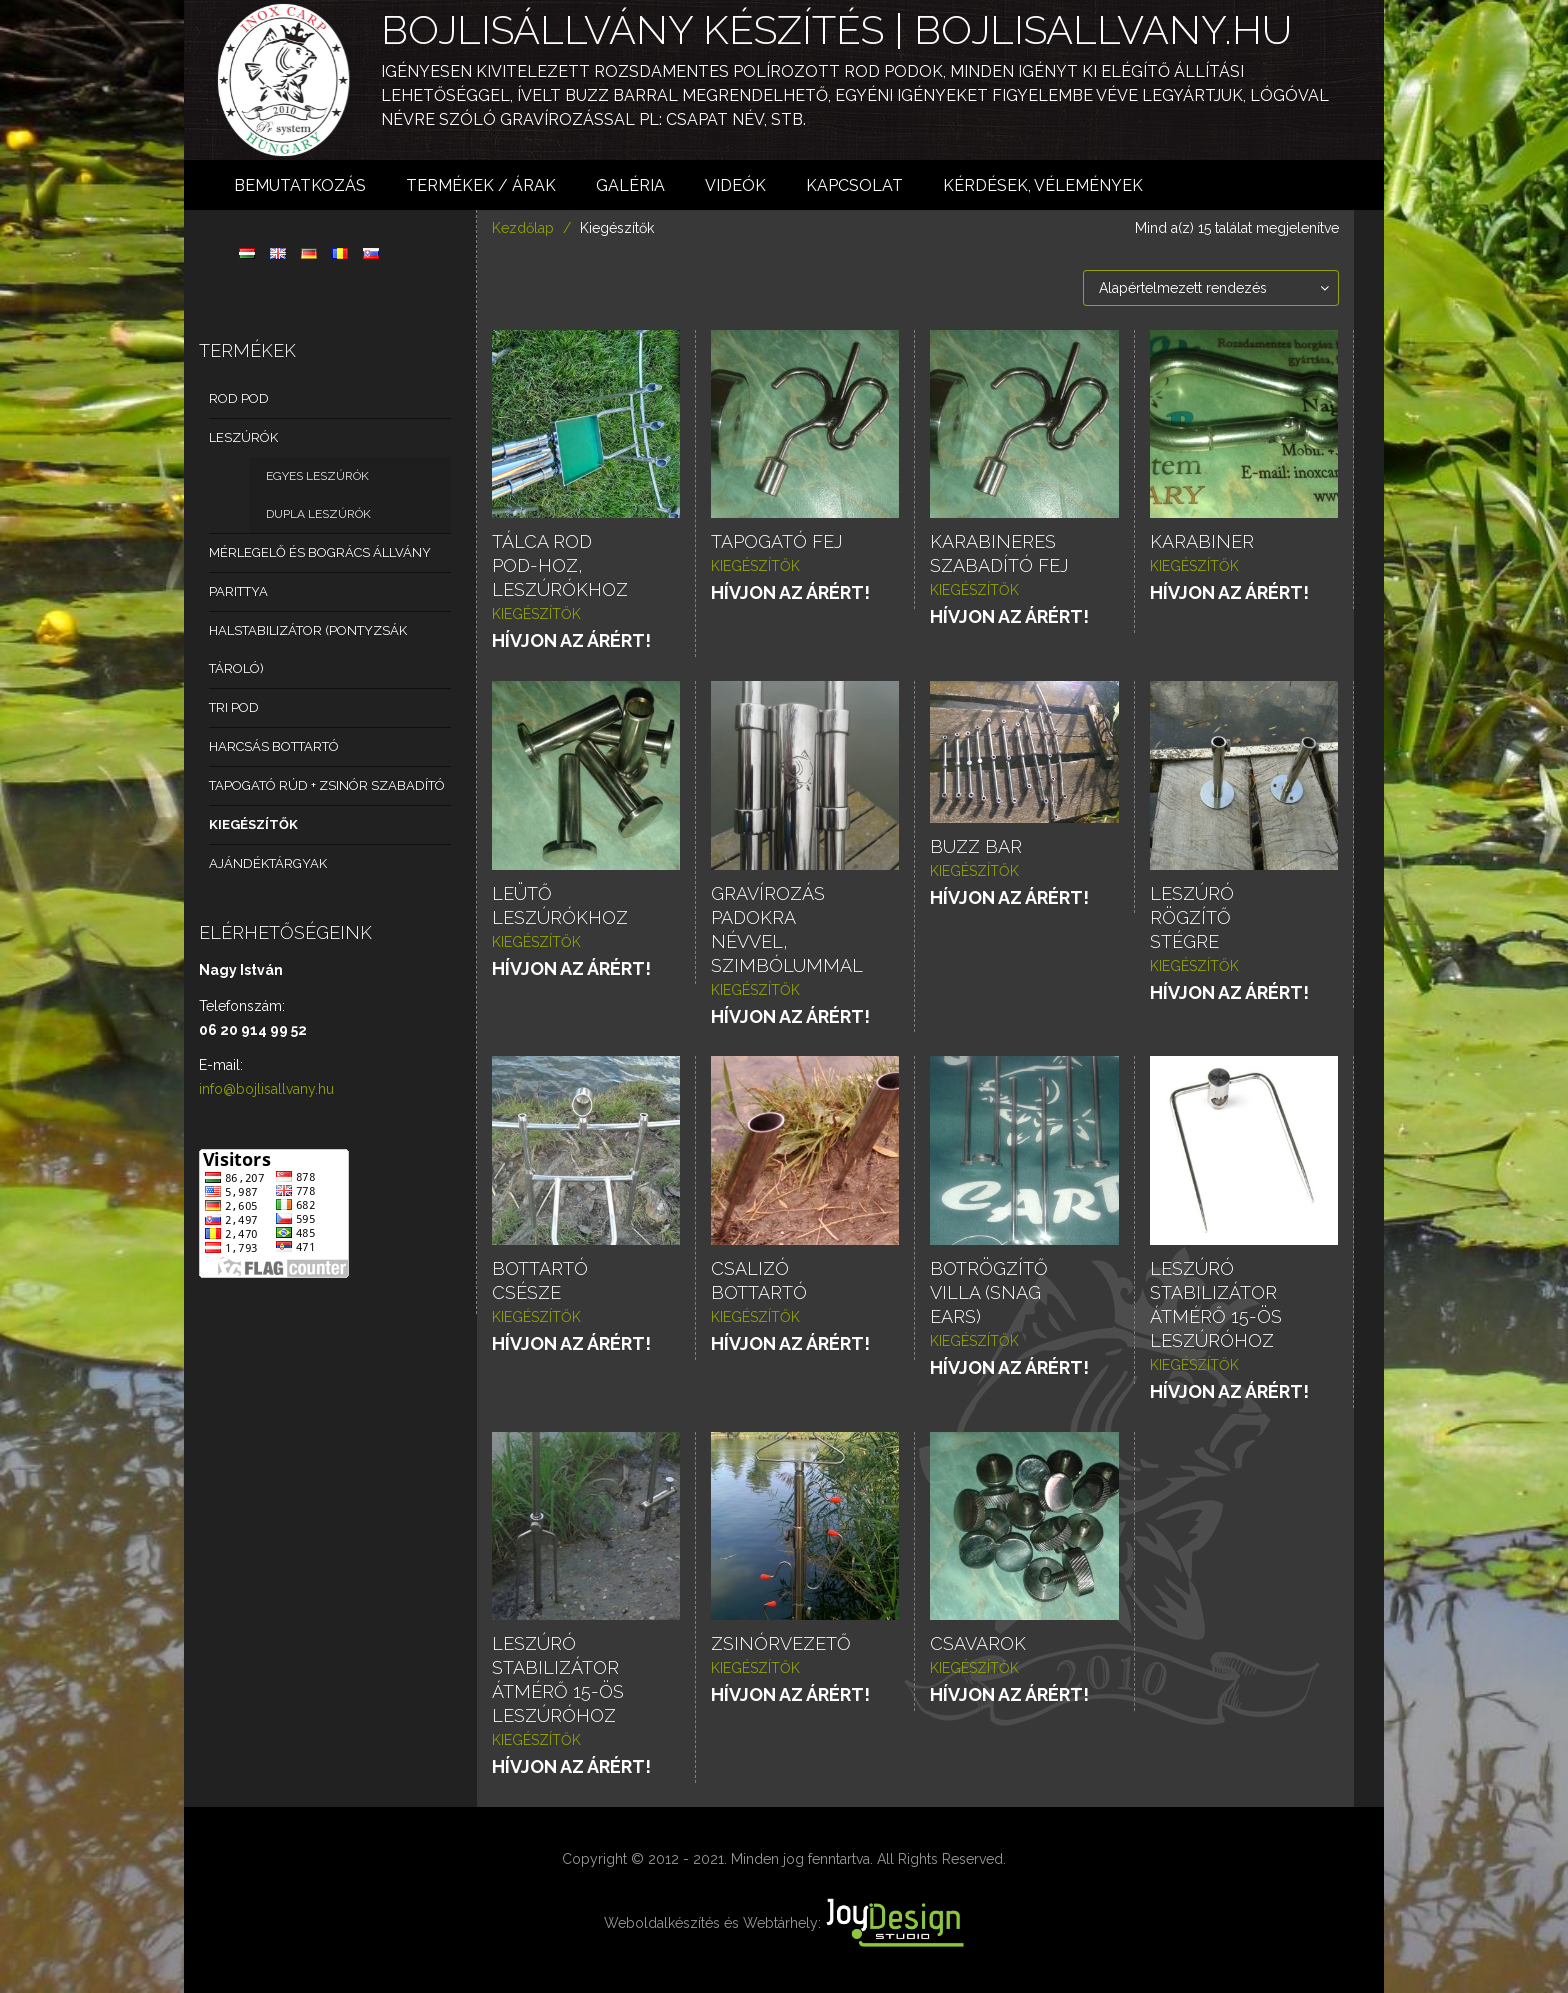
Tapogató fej (776, 541)
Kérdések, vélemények (1043, 185)
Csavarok (978, 1643)
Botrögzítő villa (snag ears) (989, 1292)
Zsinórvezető (781, 1643)
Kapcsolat (854, 185)
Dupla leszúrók (318, 514)
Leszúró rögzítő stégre (1192, 917)
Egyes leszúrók (317, 476)
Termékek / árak (481, 185)
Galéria (630, 185)
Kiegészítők (253, 824)
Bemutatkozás (300, 185)
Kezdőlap (523, 228)
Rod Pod (239, 398)
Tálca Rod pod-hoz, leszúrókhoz (560, 565)
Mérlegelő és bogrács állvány (320, 552)
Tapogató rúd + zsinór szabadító (327, 785)
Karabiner (1202, 541)
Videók (735, 185)
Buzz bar (976, 846)
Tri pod (234, 707)
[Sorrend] (1211, 288)
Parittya (238, 591)
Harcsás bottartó (274, 746)
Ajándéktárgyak (268, 863)
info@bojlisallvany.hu (266, 1089)
